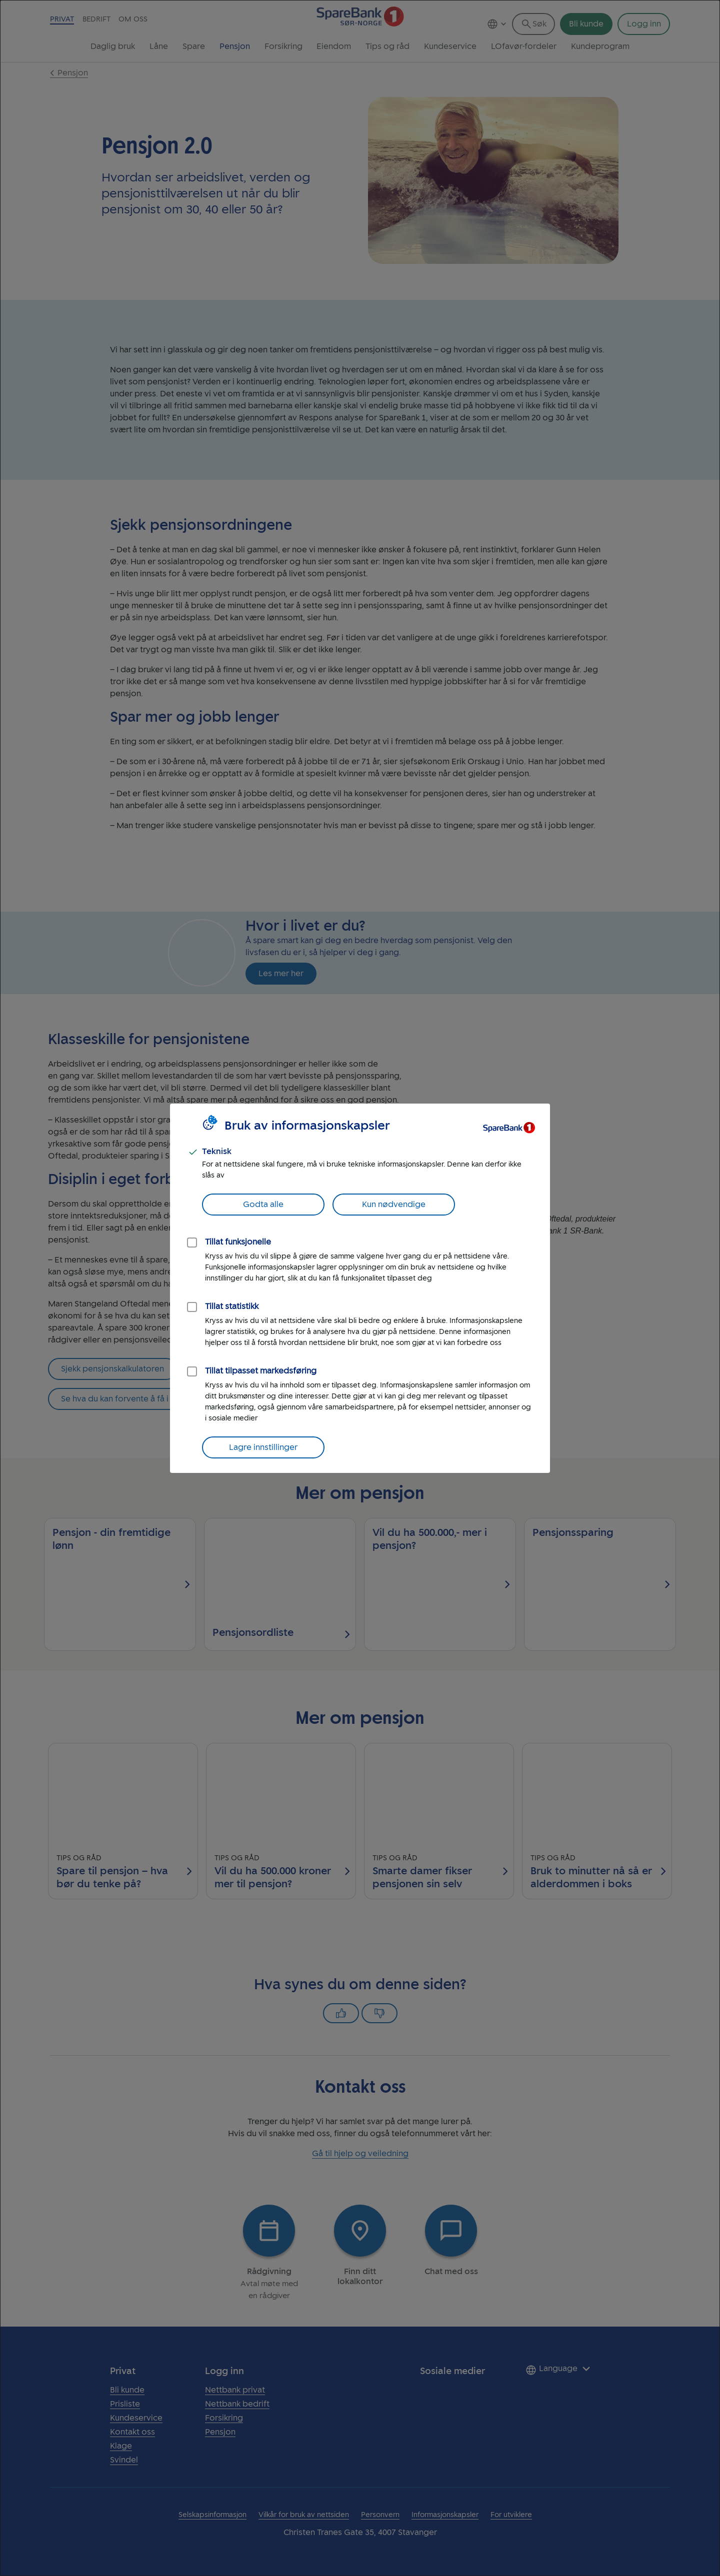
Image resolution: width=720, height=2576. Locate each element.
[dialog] (360, 1288)
